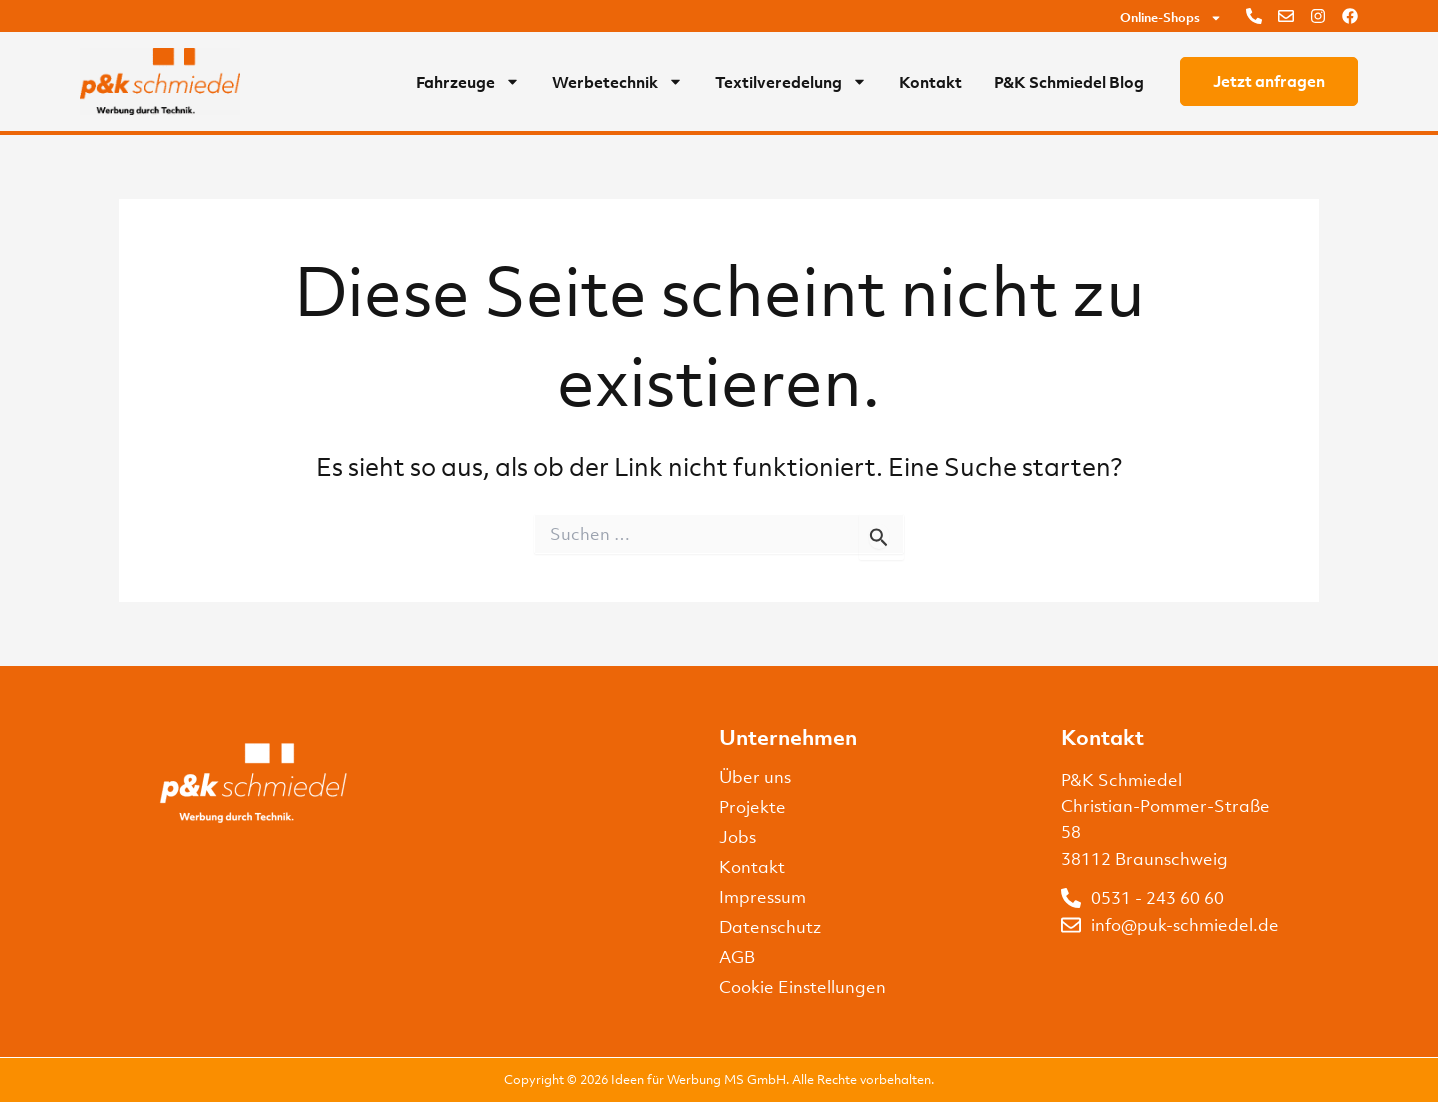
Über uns (755, 777)
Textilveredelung (791, 81)
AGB (737, 957)
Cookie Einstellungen (802, 987)
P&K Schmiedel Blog (1069, 82)
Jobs (737, 837)
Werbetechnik (617, 81)
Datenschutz (770, 927)
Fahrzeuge (468, 81)
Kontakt (930, 82)
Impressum (762, 897)
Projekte (752, 807)
